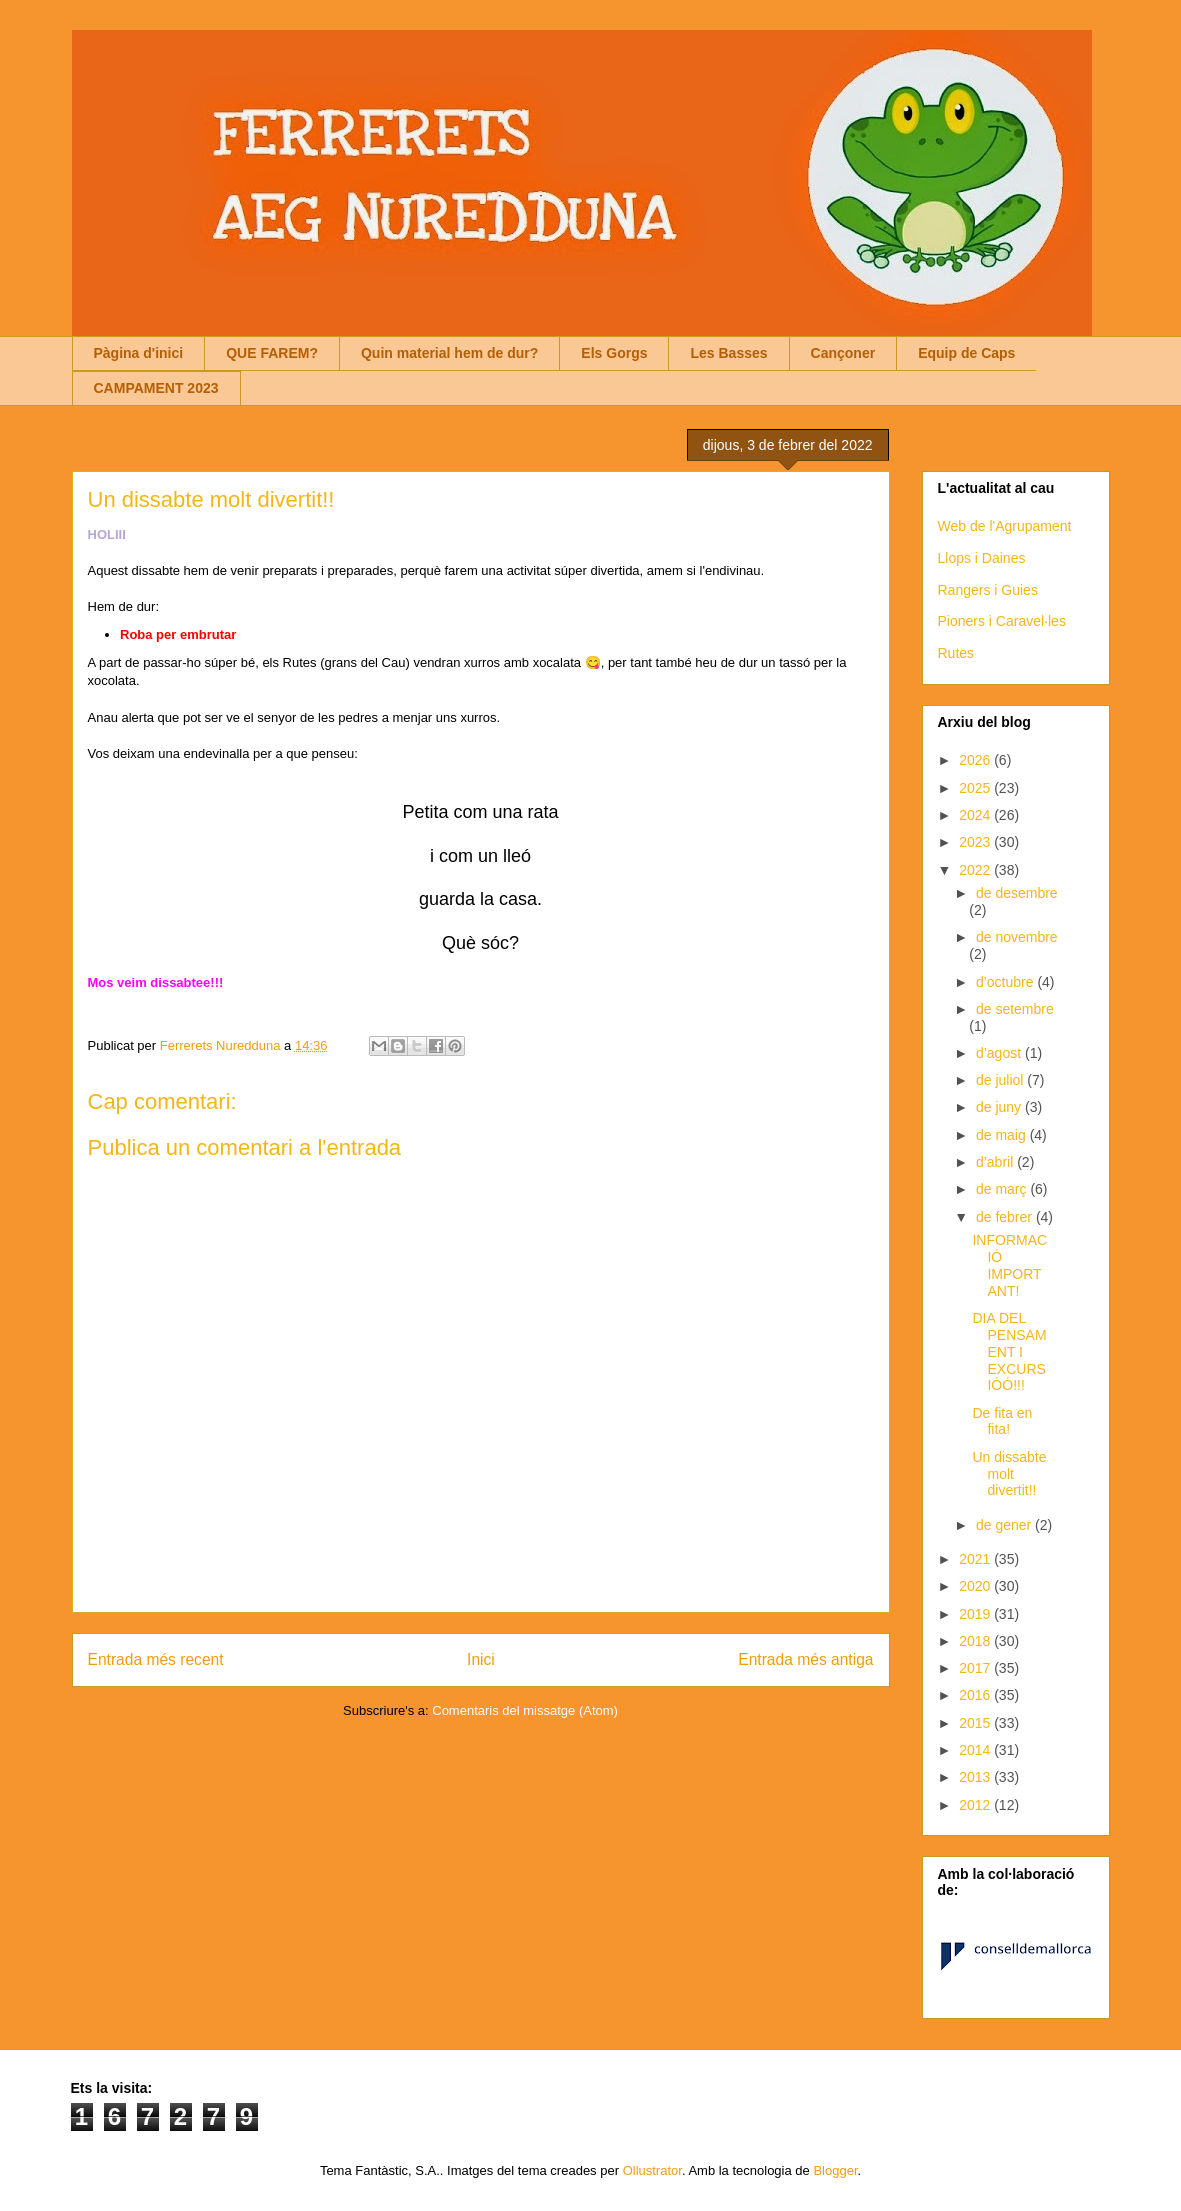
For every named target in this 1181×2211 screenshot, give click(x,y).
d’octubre (1006, 982)
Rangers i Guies (988, 590)
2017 (976, 1668)
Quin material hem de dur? (449, 353)
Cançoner (843, 353)
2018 (976, 1641)
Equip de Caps (966, 353)
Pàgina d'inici (139, 353)
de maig (1003, 1135)
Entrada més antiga (805, 1659)
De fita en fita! (1002, 1421)
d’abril (996, 1162)
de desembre (1017, 893)
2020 (976, 1586)
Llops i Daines (982, 558)
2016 (976, 1695)
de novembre (1017, 937)
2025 (976, 788)
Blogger (835, 2170)
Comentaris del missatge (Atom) (525, 1710)
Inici (481, 1659)
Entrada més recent (156, 1659)
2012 (976, 1805)
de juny (1000, 1107)
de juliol (1001, 1080)
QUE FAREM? (272, 353)
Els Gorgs (614, 353)
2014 (976, 1750)
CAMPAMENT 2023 (156, 388)
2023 (976, 842)
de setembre (1015, 1009)
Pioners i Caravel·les (1002, 621)
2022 (976, 870)
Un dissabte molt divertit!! (1009, 1474)
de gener (1005, 1525)
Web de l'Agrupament (1005, 526)
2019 (976, 1614)
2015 (976, 1723)
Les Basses (728, 353)
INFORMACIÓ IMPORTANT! (1009, 1265)
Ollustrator (652, 2170)
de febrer (1006, 1217)
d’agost (1000, 1053)
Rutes (956, 653)
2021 (976, 1559)
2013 (976, 1777)
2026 (976, 760)
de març (1003, 1189)
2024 (976, 815)
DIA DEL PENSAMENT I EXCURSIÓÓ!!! (1009, 1351)
